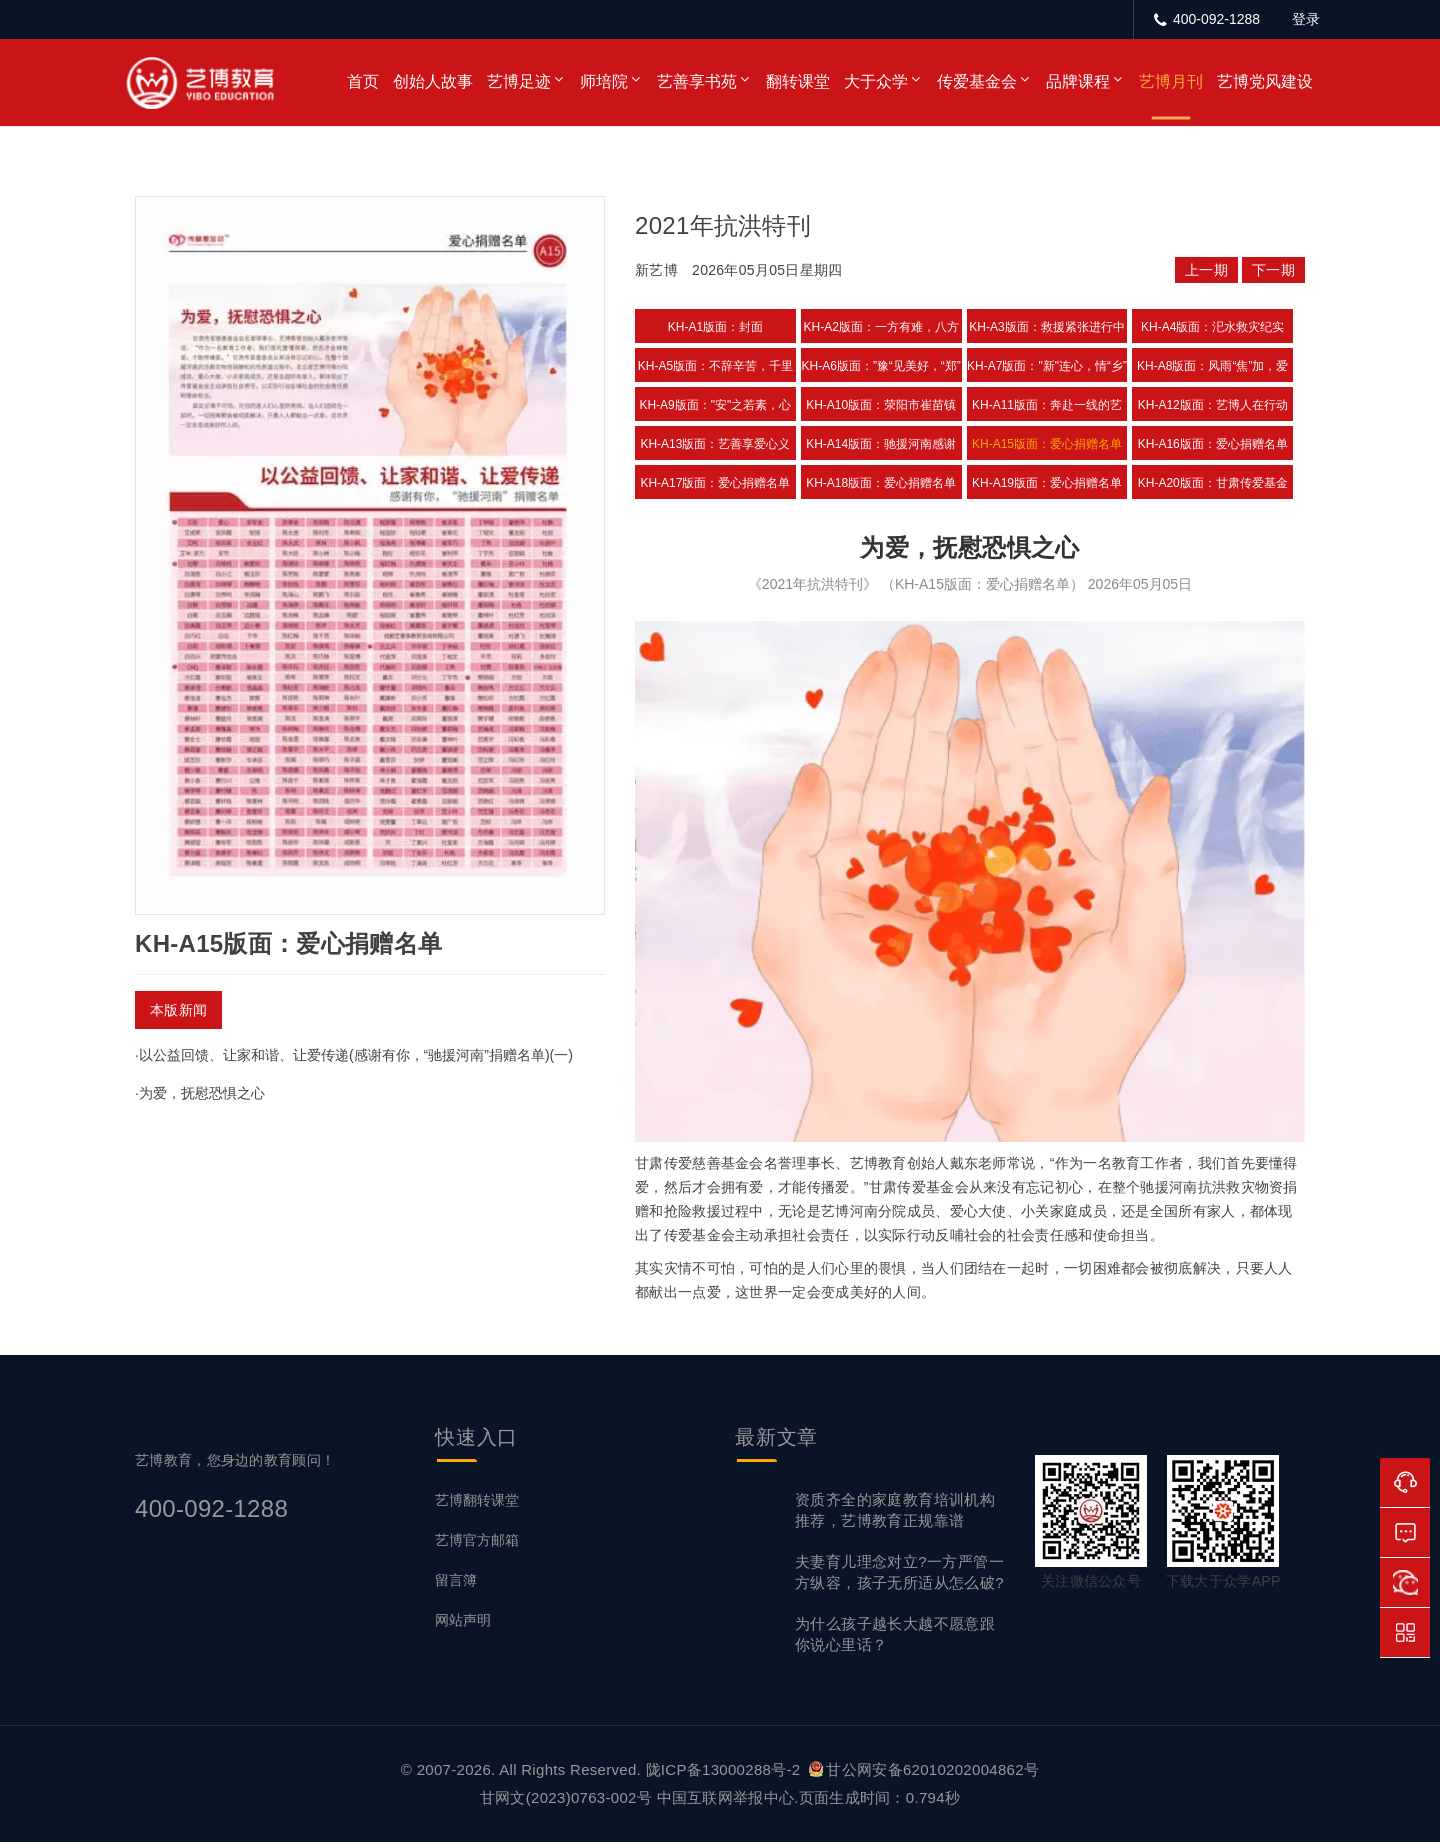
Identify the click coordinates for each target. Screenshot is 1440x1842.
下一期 (1273, 270)
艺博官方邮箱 (477, 1540)
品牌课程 (1078, 81)
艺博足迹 (519, 81)
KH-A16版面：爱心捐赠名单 (1213, 444)
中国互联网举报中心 (726, 1797)
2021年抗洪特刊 (723, 225)
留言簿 (456, 1580)
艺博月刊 (1171, 81)
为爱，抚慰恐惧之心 (202, 1093)
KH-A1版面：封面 (715, 327)
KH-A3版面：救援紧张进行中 (1046, 327)
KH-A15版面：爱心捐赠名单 (1047, 444)
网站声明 (463, 1620)
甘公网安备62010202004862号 (924, 1769)
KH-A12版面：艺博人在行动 (1213, 405)
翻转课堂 (798, 81)
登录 (1306, 19)
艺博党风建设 (1265, 81)
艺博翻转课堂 (477, 1500)
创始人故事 (433, 81)
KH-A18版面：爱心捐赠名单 (881, 483)
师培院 (604, 81)
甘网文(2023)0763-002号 (566, 1797)
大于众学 (876, 81)
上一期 (1206, 270)
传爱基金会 (977, 81)
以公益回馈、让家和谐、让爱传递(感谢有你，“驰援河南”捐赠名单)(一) (356, 1055)
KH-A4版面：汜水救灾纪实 (1212, 327)
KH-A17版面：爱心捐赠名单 (715, 483)
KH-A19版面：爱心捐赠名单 (1047, 483)
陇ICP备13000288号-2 (725, 1769)
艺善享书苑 (697, 81)
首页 (363, 81)
